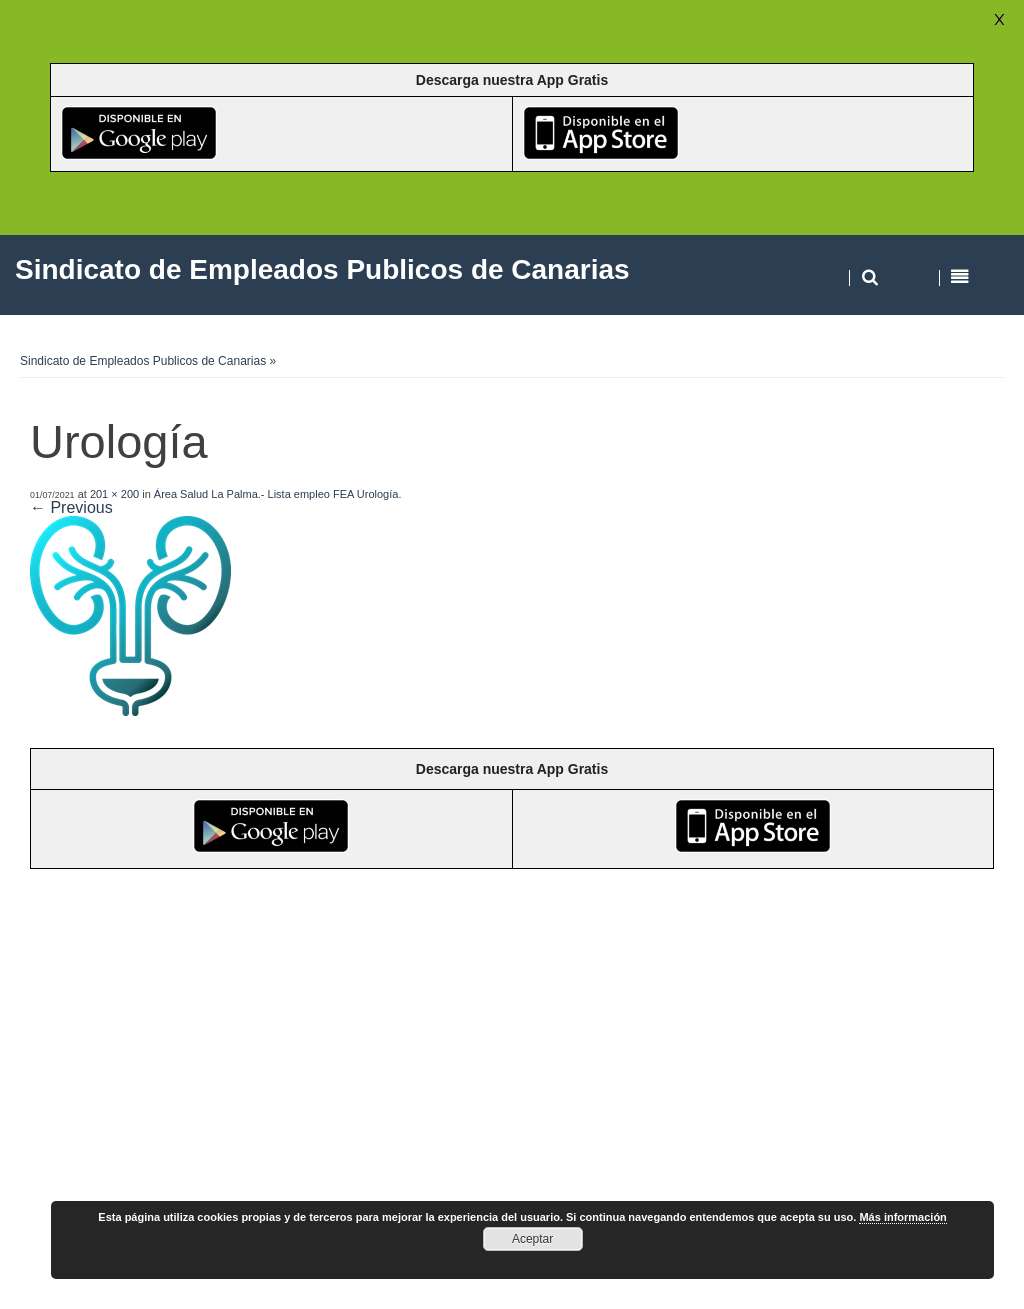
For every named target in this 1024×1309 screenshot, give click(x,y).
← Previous (71, 507)
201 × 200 (114, 494)
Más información (902, 1217)
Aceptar (532, 1239)
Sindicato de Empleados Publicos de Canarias (143, 361)
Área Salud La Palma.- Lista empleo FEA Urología (276, 494)
